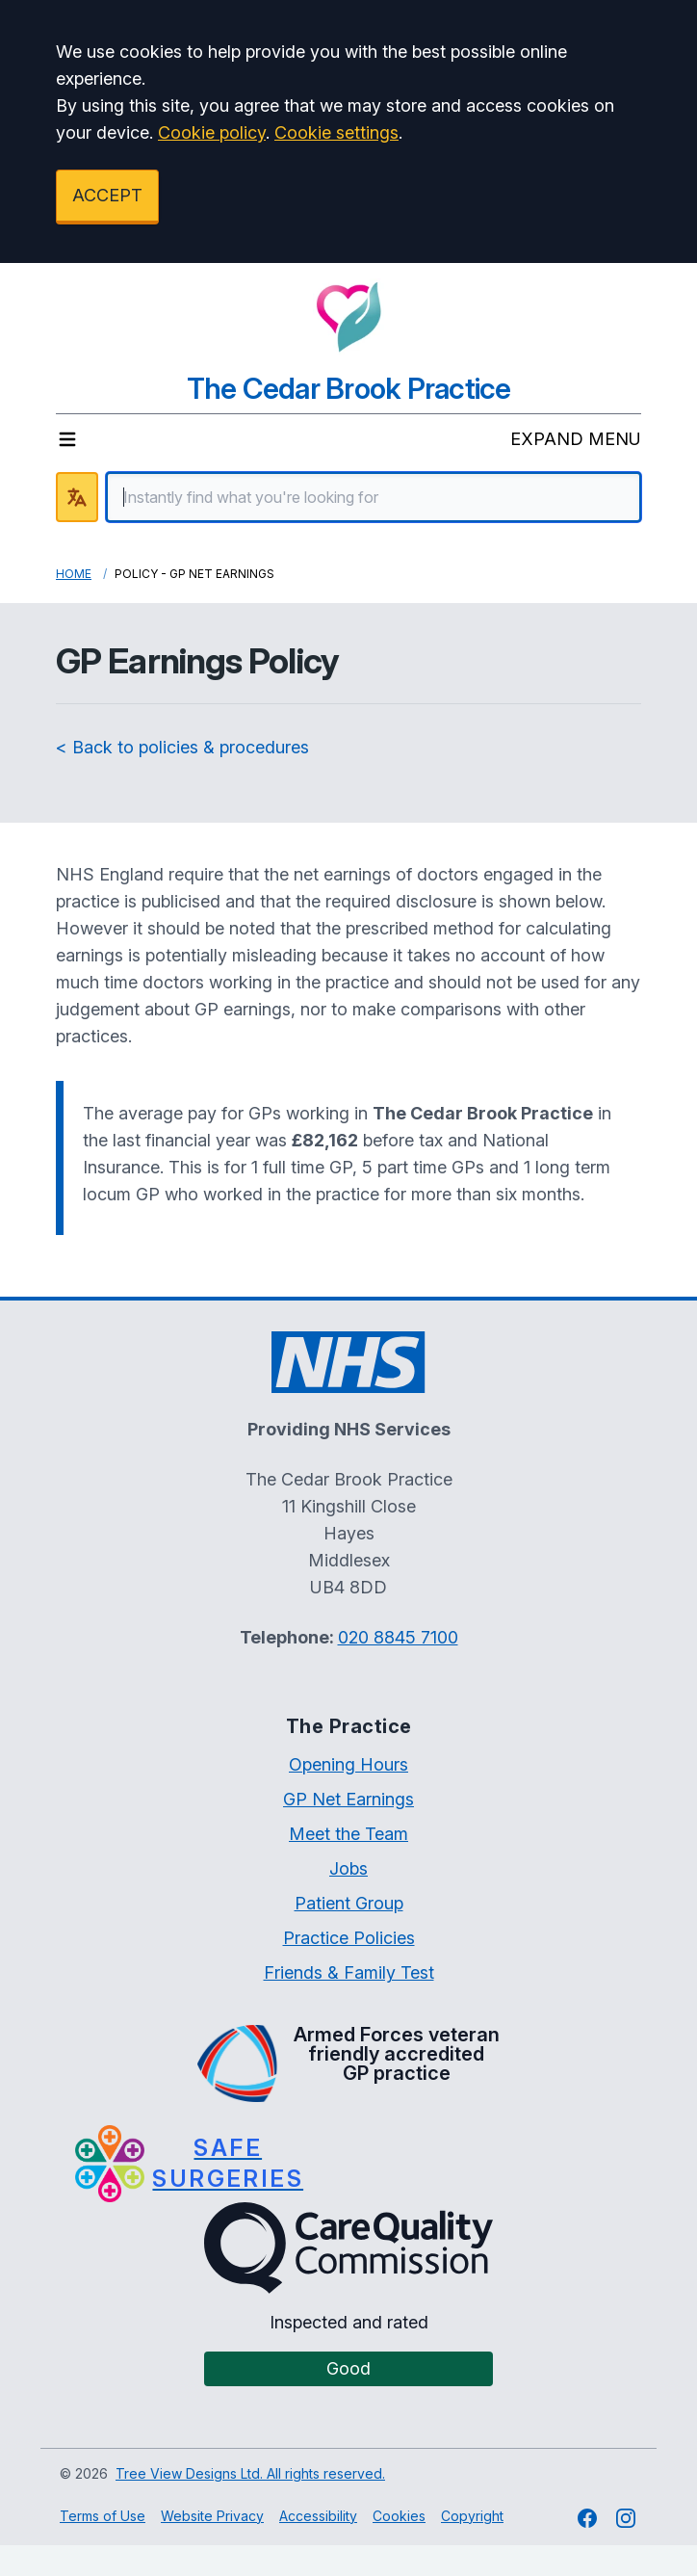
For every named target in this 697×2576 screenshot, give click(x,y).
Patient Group (349, 1903)
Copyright (472, 2516)
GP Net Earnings (348, 1799)
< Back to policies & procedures (182, 747)
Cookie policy (212, 132)
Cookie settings (336, 132)
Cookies (399, 2516)
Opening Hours (348, 1764)
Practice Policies (349, 1938)
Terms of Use (102, 2516)
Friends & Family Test (349, 1972)
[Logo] (348, 316)
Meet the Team (348, 1834)
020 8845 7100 (398, 1637)
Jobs (348, 1868)
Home (73, 573)
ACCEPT (107, 195)
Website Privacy (212, 2516)
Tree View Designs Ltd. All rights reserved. (250, 2473)
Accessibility (318, 2516)
